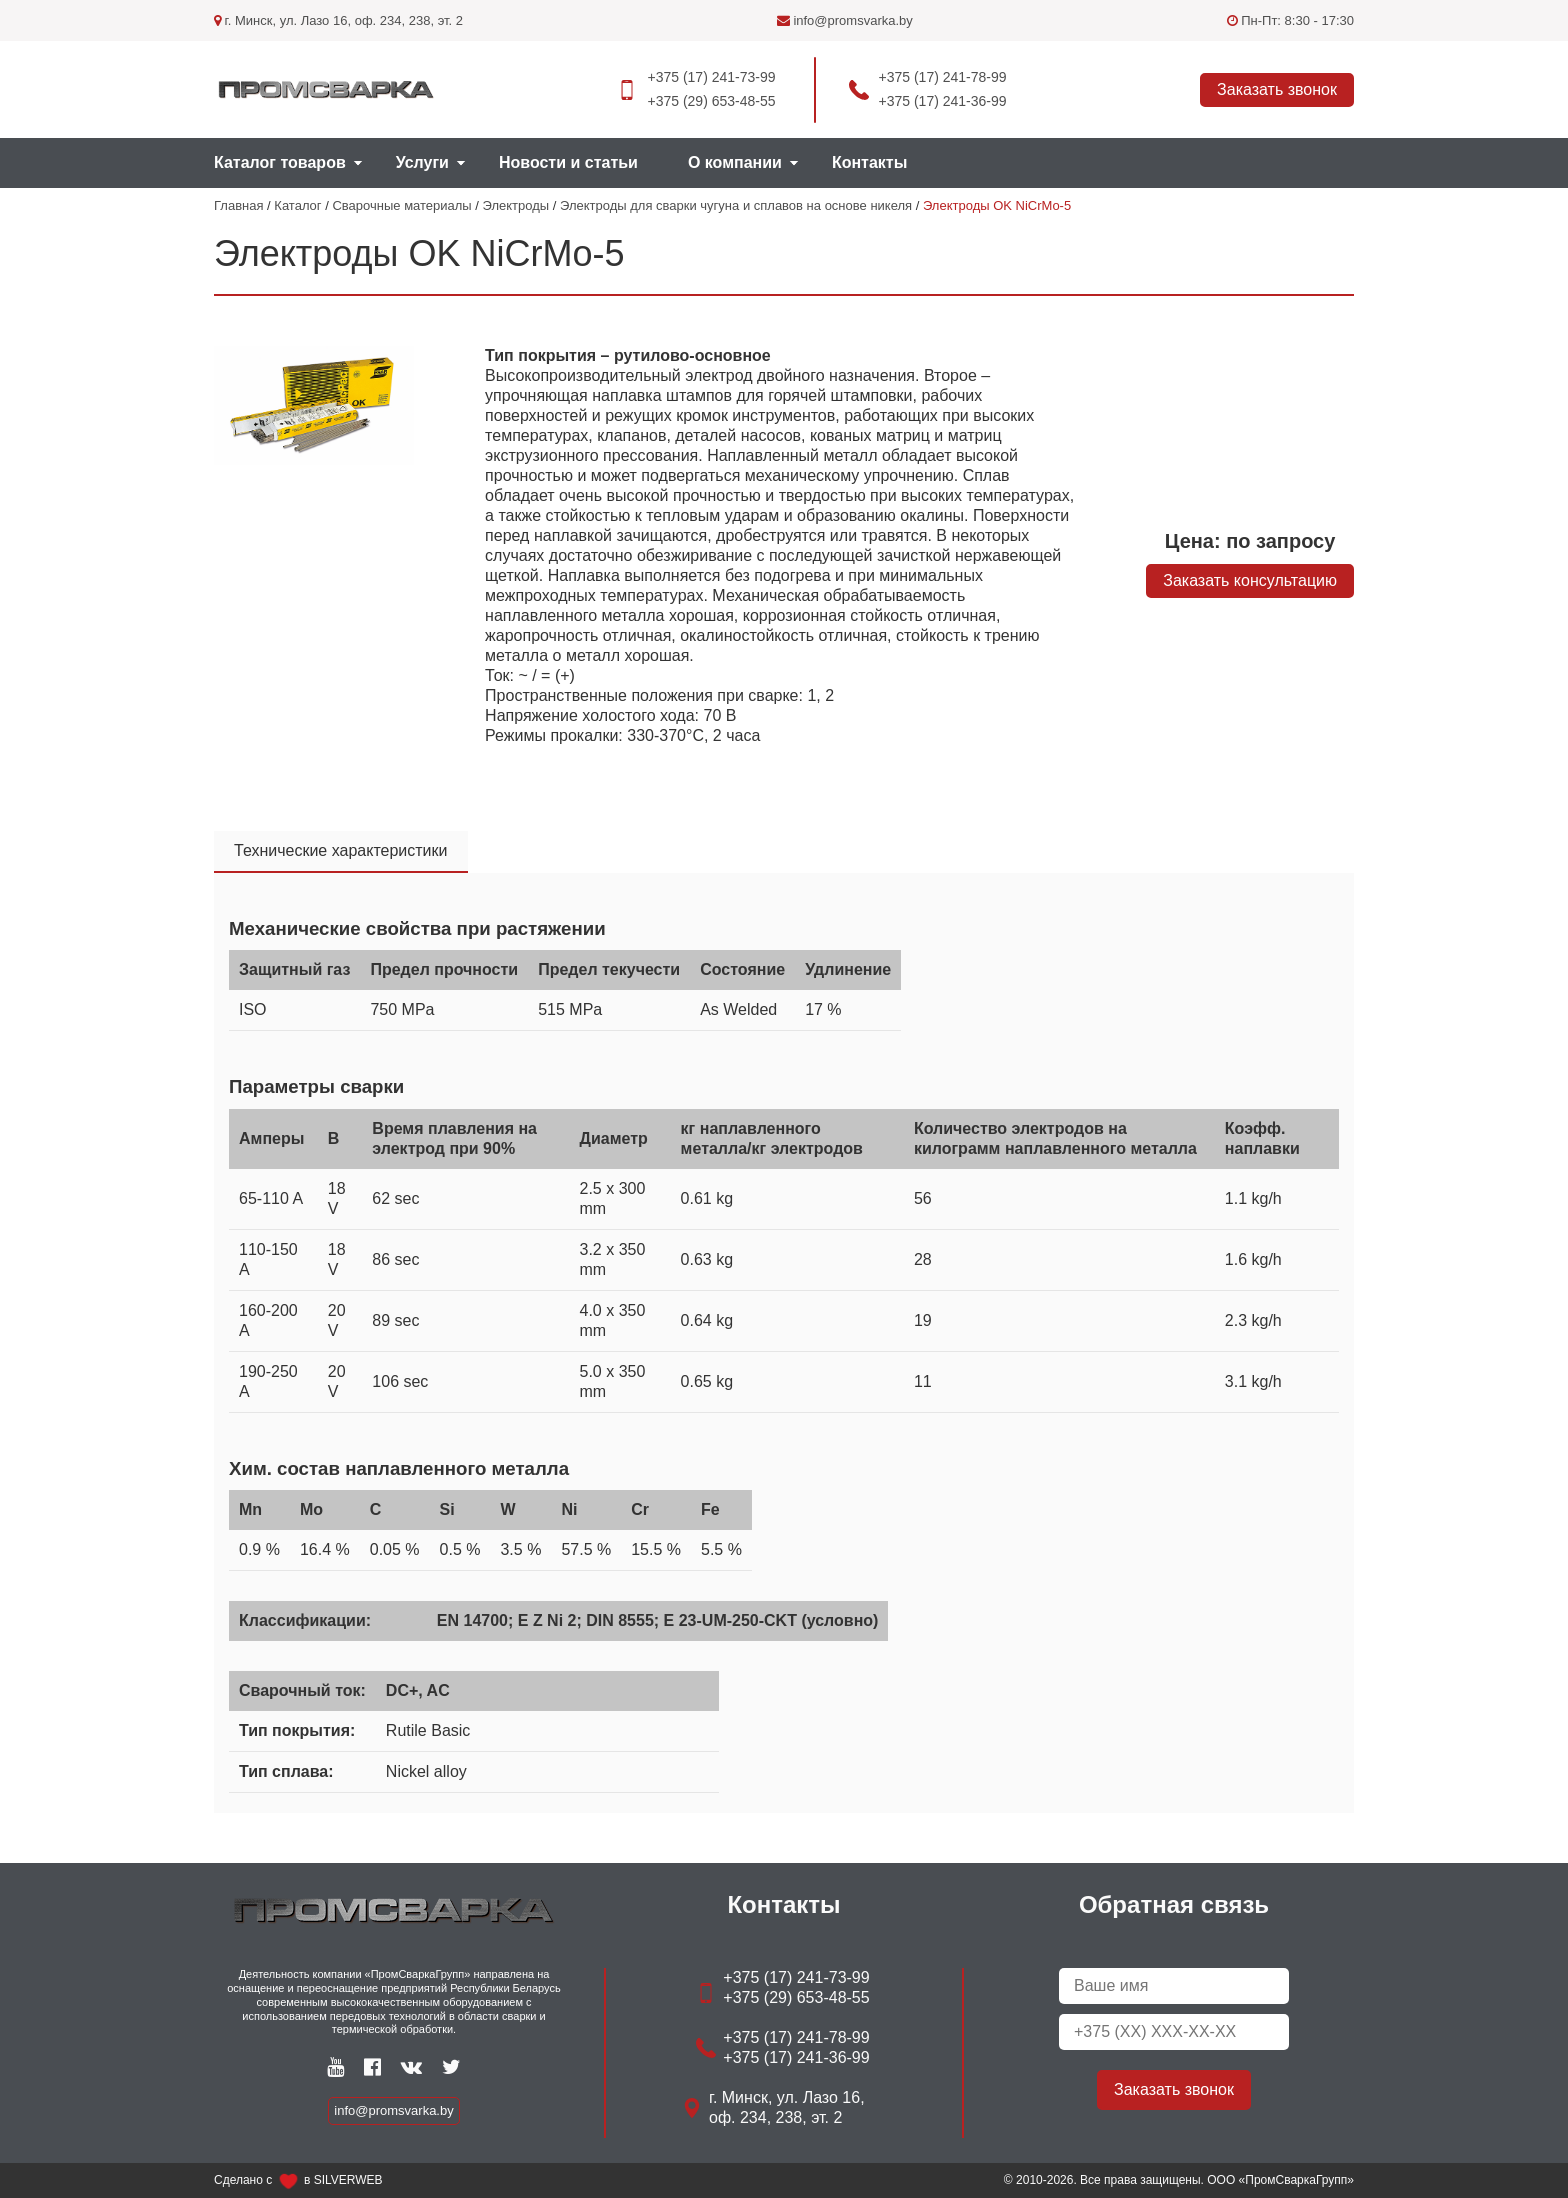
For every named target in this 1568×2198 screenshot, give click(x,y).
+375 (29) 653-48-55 (711, 101)
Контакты (869, 162)
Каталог (297, 205)
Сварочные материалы (401, 205)
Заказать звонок (1277, 89)
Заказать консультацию (1250, 580)
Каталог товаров (280, 162)
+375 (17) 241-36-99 (943, 101)
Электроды (516, 205)
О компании (735, 162)
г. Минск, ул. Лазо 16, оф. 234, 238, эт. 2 (338, 20)
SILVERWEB (348, 2180)
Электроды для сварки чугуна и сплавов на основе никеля (736, 205)
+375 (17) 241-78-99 (943, 77)
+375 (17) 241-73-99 (711, 77)
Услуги (422, 162)
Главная (238, 205)
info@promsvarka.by (845, 20)
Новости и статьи (568, 162)
